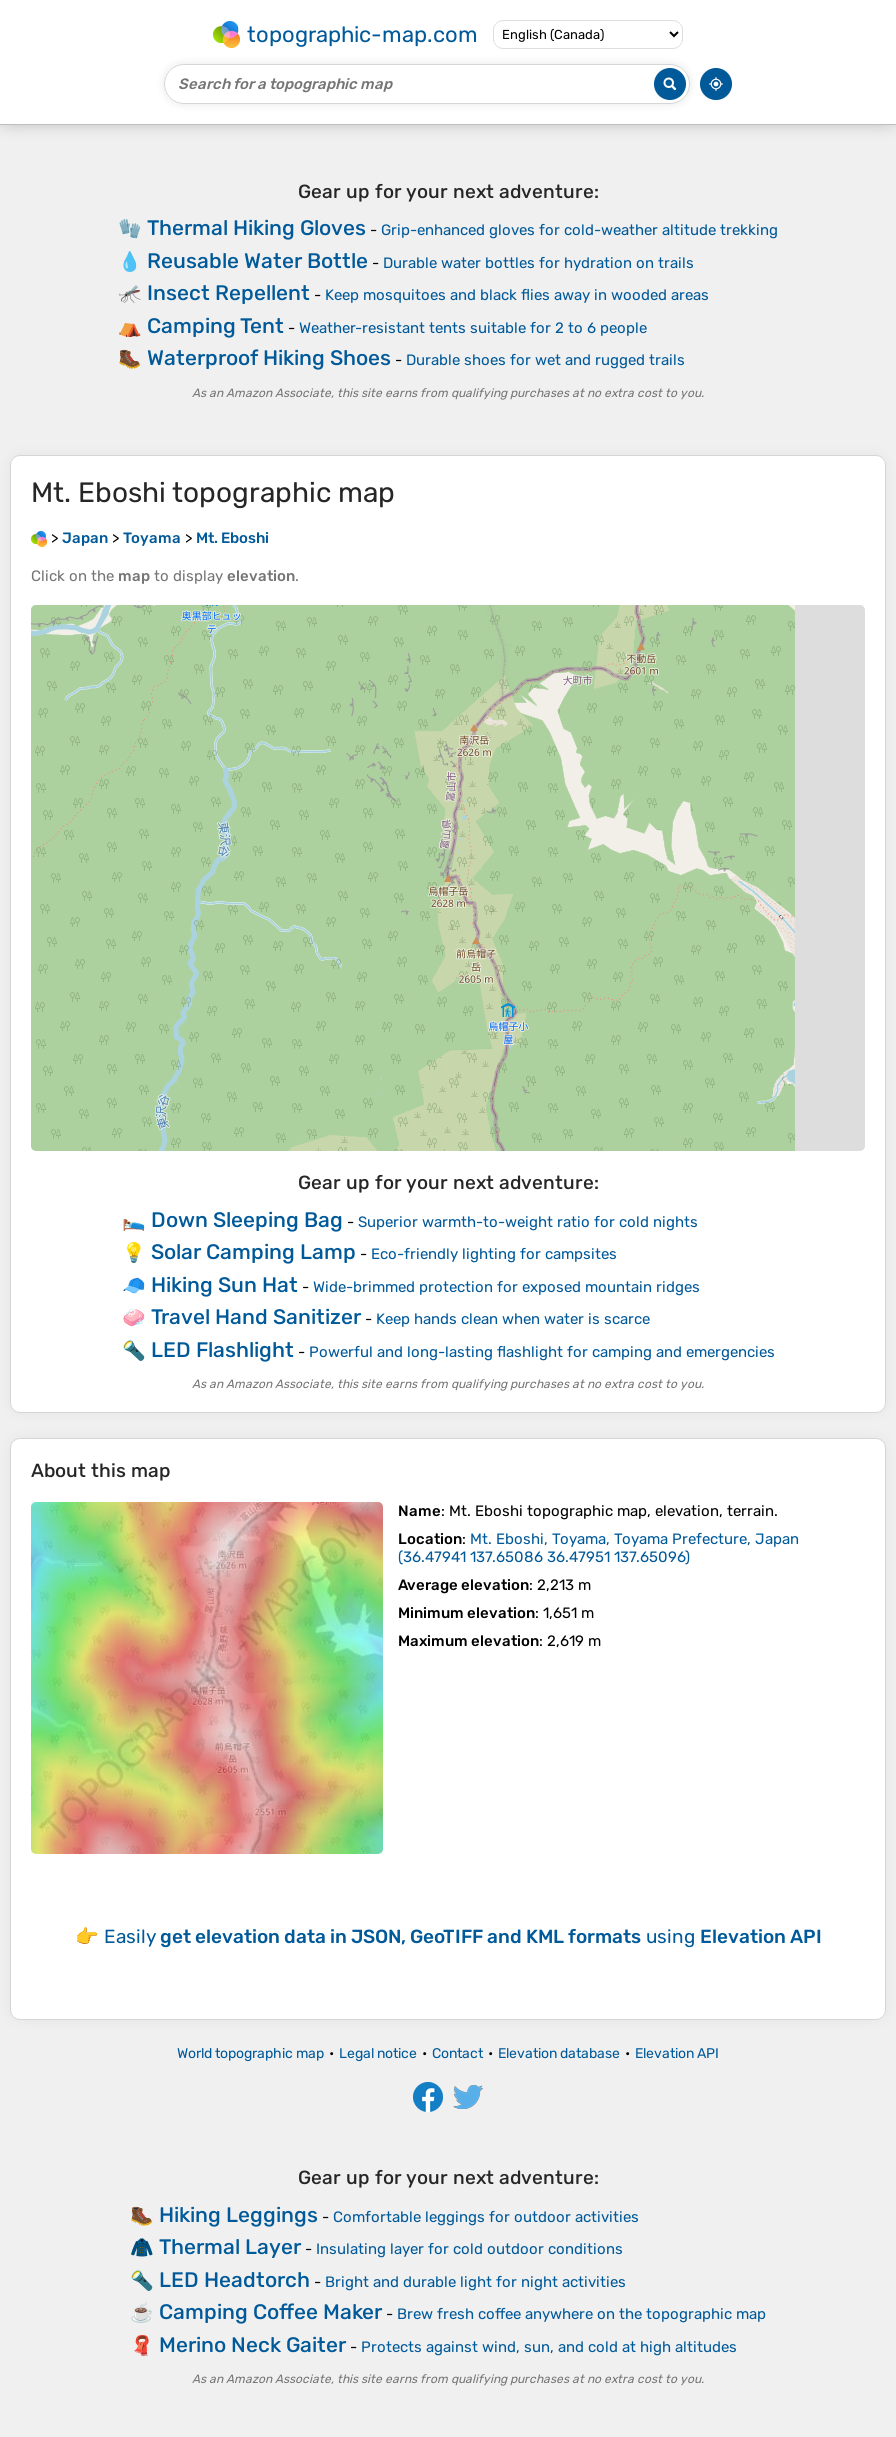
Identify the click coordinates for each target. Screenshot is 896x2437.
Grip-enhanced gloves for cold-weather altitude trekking (579, 230)
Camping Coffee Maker (270, 2311)
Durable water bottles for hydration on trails (538, 263)
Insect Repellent (228, 292)
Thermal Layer (230, 2246)
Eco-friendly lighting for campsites (494, 1254)
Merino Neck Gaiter (252, 2344)
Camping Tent (215, 325)
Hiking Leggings (238, 2214)
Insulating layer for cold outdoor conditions (469, 2249)
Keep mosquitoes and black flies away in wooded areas (517, 295)
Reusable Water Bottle (257, 260)
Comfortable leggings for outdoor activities (486, 2217)
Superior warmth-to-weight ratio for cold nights (528, 1222)
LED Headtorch (234, 2279)
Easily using (463, 1936)
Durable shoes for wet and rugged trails (545, 360)
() (598, 1548)
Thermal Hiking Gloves (256, 227)
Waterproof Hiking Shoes (269, 357)
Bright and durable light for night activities (475, 2282)
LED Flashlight (222, 1349)
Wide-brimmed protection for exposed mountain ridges (506, 1287)
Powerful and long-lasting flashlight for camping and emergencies (542, 1352)
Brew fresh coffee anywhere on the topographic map (581, 2314)
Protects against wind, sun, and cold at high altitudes (549, 2347)
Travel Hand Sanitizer (256, 1316)
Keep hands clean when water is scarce (513, 1319)
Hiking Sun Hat (224, 1284)
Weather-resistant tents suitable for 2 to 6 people (473, 328)
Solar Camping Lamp (253, 1251)
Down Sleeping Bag (247, 1219)
